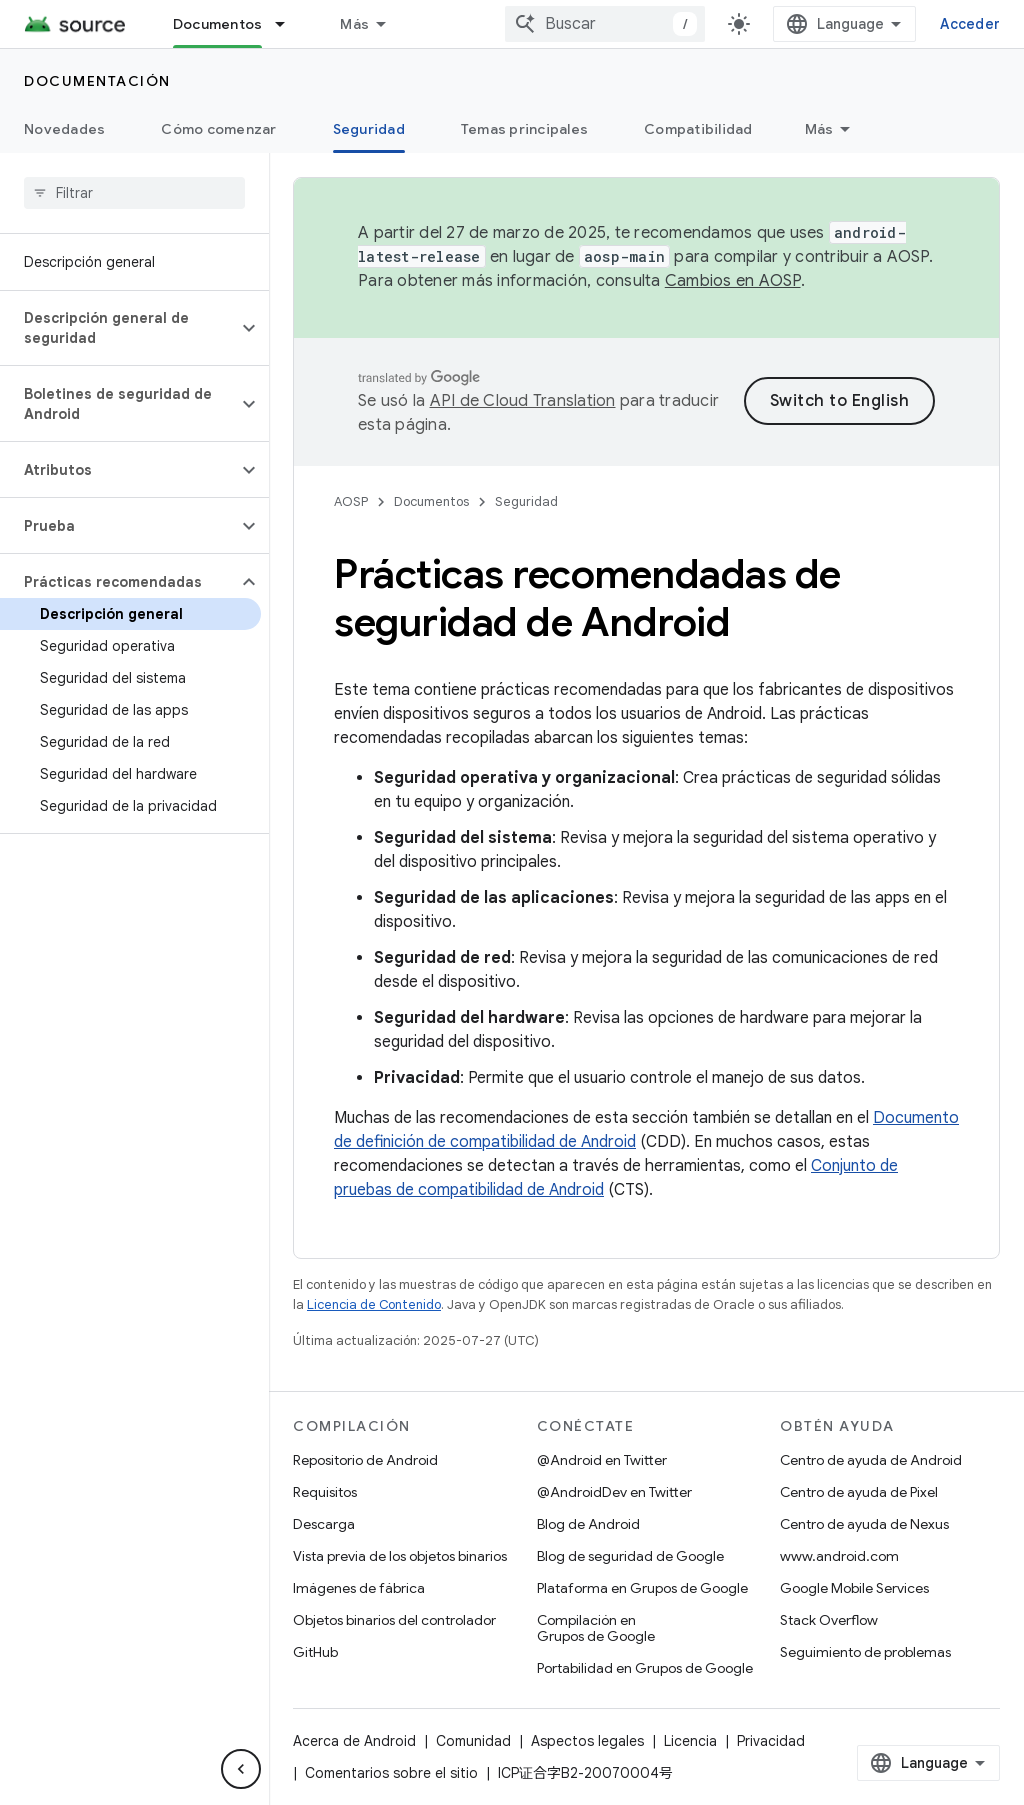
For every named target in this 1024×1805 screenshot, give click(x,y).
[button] (118, 328)
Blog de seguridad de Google (630, 1556)
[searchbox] (134, 193)
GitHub (315, 1652)
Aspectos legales (587, 1741)
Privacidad (771, 1741)
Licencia (690, 1741)
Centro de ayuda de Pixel (859, 1492)
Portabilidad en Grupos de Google (645, 1668)
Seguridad (526, 501)
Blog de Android (588, 1524)
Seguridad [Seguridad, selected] (369, 129)
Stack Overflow (829, 1620)
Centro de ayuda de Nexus (864, 1524)
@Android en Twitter (602, 1460)
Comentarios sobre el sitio (391, 1773)
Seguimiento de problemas (865, 1652)
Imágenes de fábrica (359, 1588)
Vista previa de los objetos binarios (400, 1556)
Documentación (97, 81)
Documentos (431, 501)
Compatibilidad (698, 129)
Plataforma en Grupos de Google (642, 1588)
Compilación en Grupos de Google (596, 1628)
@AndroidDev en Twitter (614, 1492)
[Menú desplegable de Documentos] (289, 24)
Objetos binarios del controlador (394, 1620)
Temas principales (524, 129)
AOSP (351, 501)
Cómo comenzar (218, 129)
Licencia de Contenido (374, 1304)
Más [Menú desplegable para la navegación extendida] (354, 24)
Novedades (64, 129)
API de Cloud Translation (523, 401)
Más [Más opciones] (819, 129)
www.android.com (839, 1556)
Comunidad (473, 1741)
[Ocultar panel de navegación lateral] (241, 1769)
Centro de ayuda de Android (871, 1460)
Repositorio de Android (365, 1460)
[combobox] (605, 24)
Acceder (970, 24)
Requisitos (325, 1492)
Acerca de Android (354, 1741)
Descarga (324, 1524)
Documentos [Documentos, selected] (218, 24)
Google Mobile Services (854, 1588)
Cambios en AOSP (733, 281)
